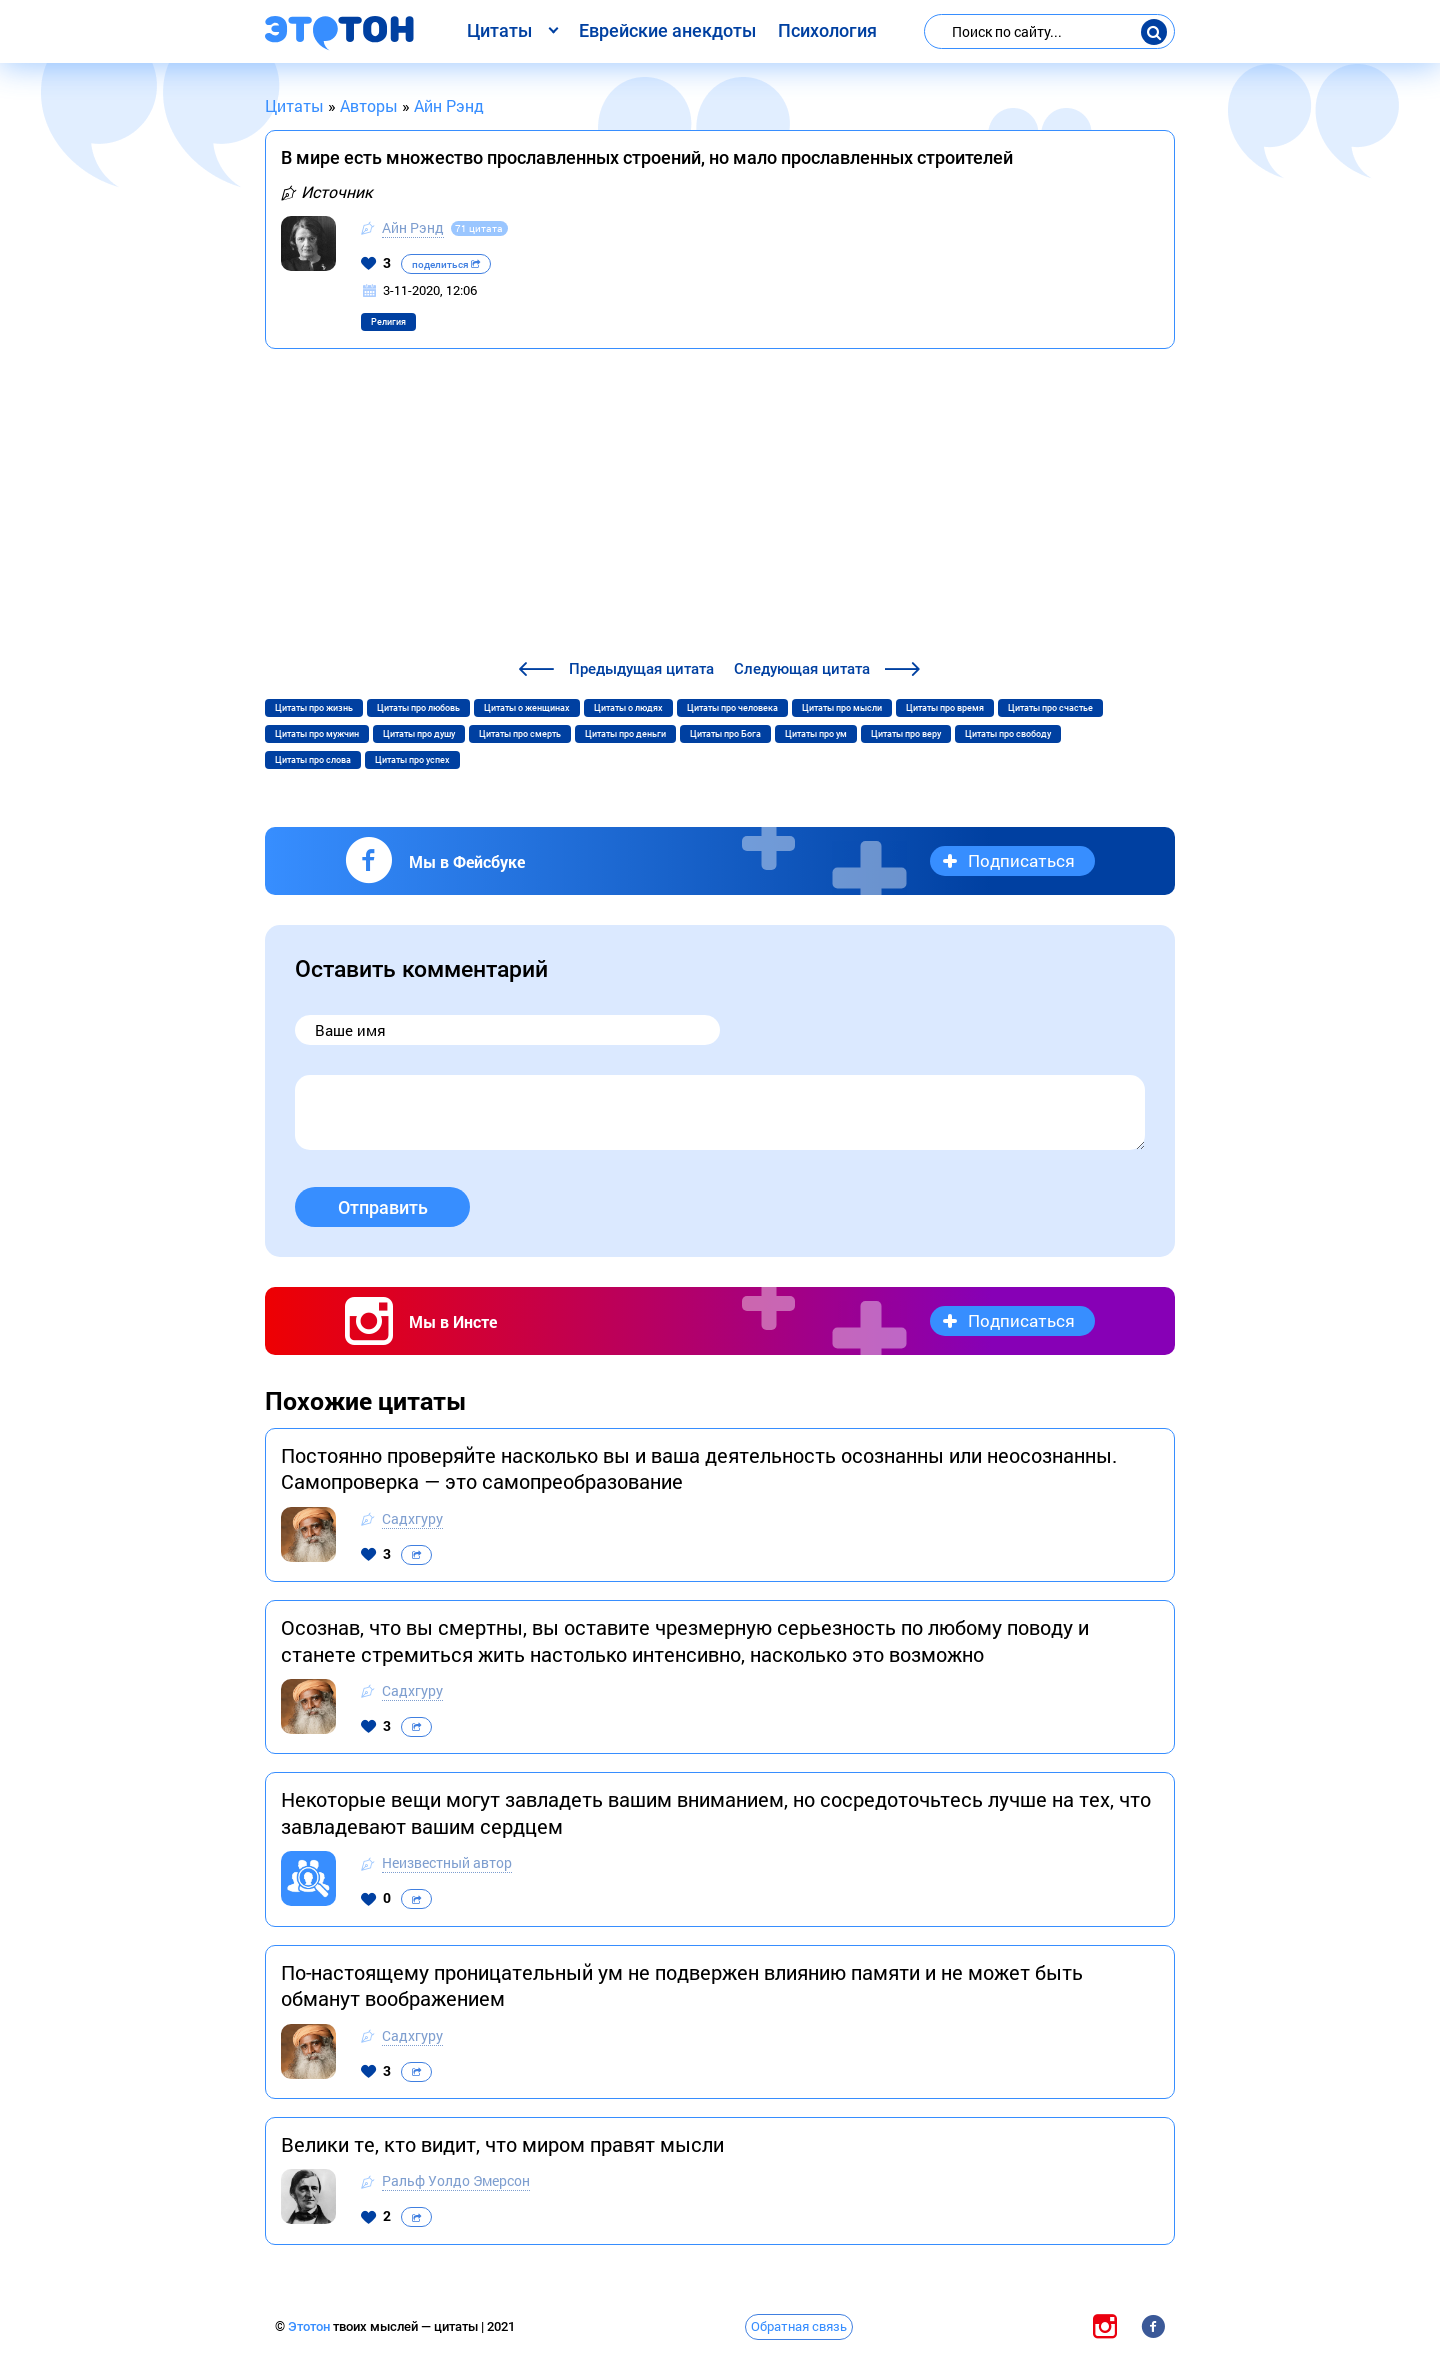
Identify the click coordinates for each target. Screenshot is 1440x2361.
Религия (388, 322)
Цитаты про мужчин (317, 734)
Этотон (310, 2326)
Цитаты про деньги (625, 734)
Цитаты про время (945, 708)
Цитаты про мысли (842, 708)
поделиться (446, 264)
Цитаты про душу (419, 734)
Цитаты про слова (313, 760)
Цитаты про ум (816, 734)
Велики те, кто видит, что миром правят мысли (502, 2144)
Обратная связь (799, 2326)
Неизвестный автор (447, 1862)
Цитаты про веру (906, 734)
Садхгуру (412, 1518)
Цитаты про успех (412, 760)
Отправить (383, 1207)
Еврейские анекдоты (667, 30)
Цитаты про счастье (1050, 708)
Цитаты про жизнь (314, 708)
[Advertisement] (720, 507)
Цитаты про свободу (1008, 734)
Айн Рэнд (413, 227)
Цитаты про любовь (418, 708)
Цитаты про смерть (520, 734)
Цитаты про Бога (725, 734)
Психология (827, 30)
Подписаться (1021, 860)
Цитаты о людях (628, 708)
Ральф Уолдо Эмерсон (456, 2180)
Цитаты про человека (732, 708)
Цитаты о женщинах (527, 708)
